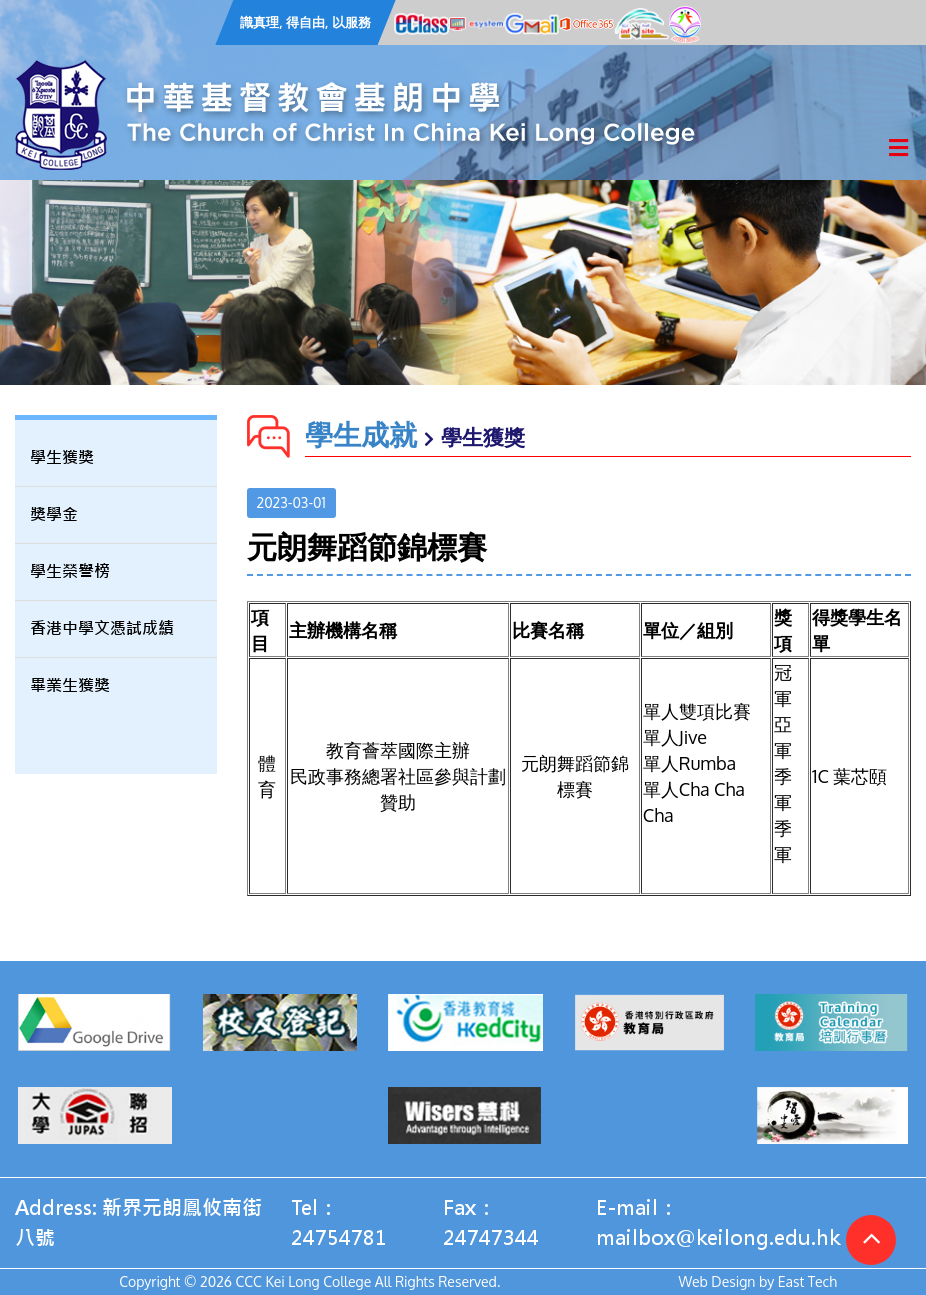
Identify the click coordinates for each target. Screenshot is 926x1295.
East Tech (807, 1281)
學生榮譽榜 (70, 571)
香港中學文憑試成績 (102, 628)
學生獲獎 (62, 457)
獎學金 (54, 514)
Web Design (717, 1281)
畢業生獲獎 (70, 685)
